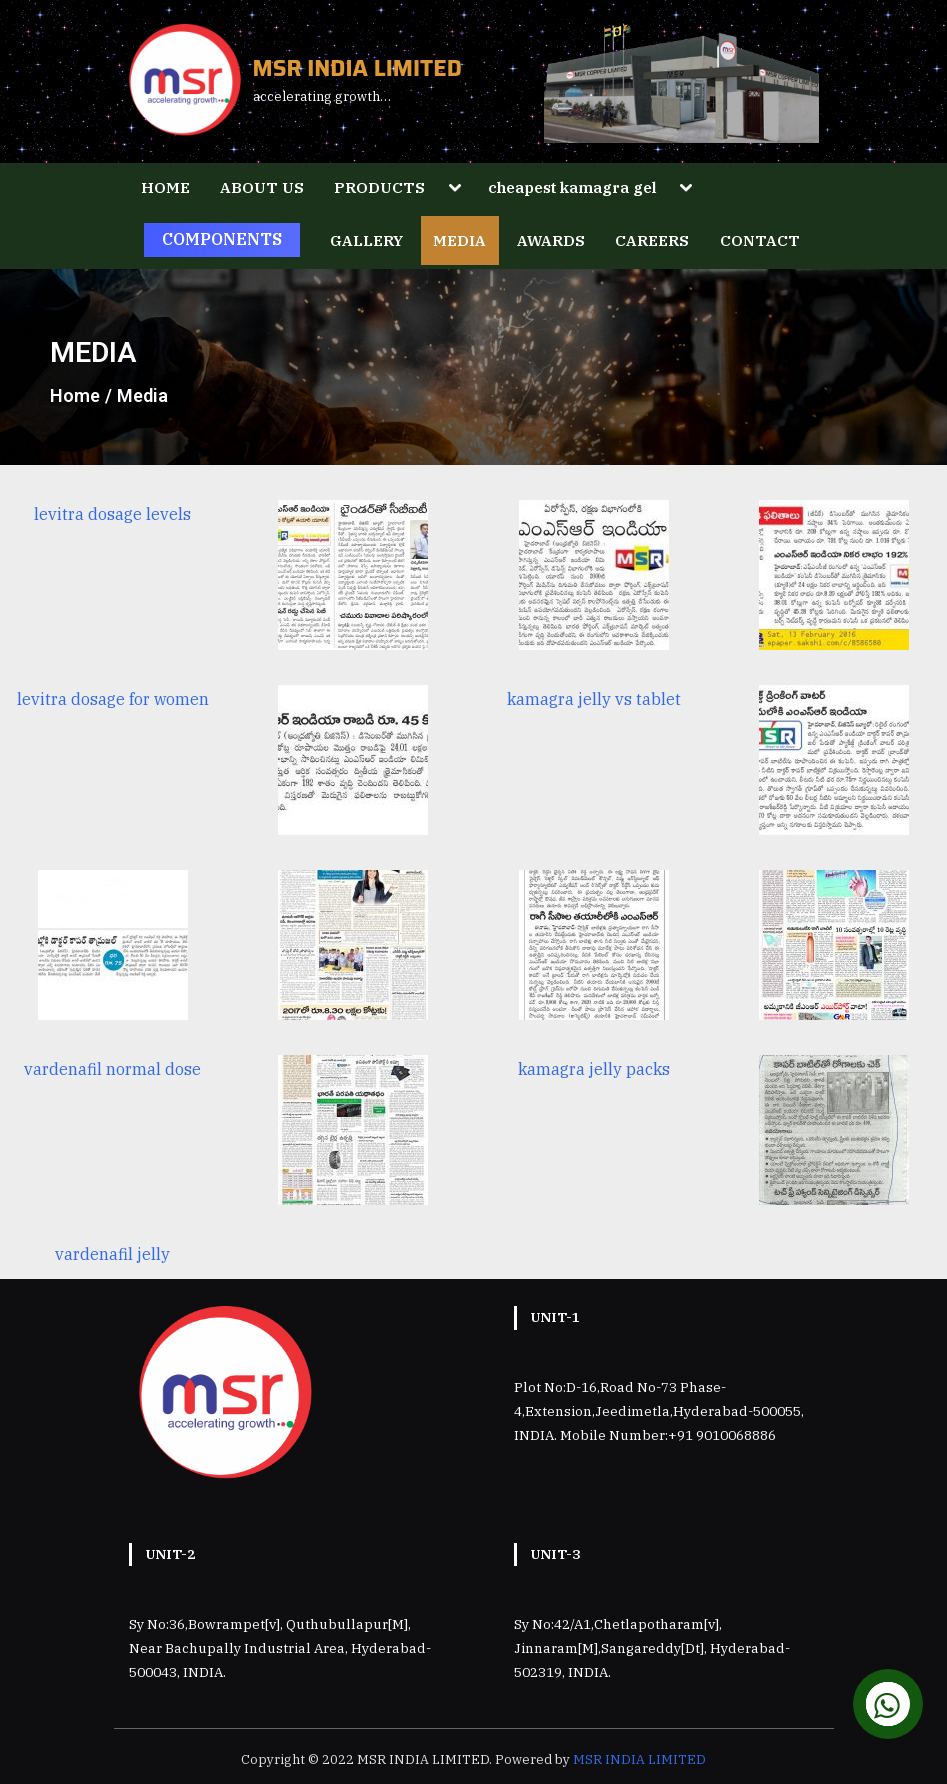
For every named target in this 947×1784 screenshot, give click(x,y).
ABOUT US (262, 187)
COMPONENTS (222, 239)
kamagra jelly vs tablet (594, 699)
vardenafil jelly (112, 1254)
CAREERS (652, 240)
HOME (165, 187)
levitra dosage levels (112, 514)
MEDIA (459, 240)
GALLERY (366, 240)
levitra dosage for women (113, 699)
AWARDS (551, 240)
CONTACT (760, 240)
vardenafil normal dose (112, 1069)
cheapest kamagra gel (572, 187)
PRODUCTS (379, 187)
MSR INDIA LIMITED (357, 68)
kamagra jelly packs (594, 1069)
